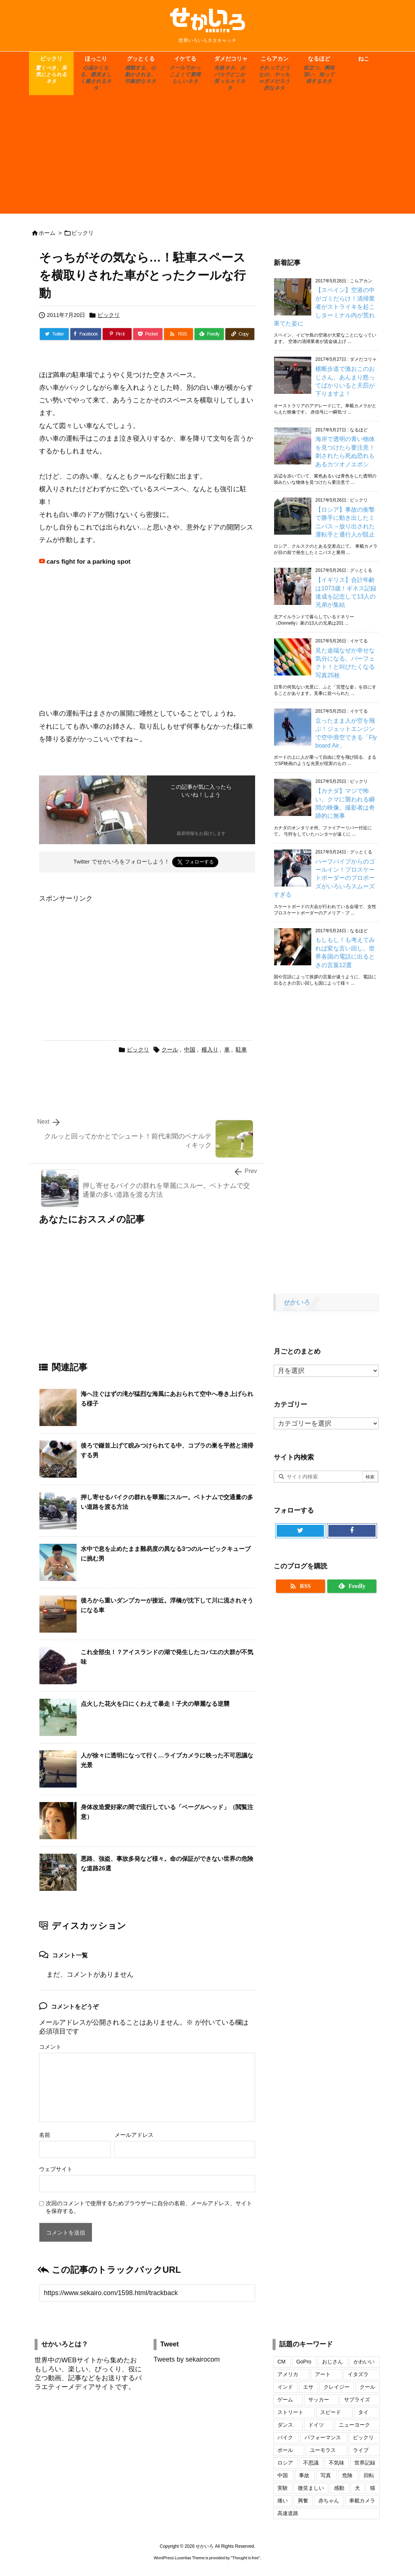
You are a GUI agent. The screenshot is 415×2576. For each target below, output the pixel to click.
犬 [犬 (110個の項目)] (357, 2488)
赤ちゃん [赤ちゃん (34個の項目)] (328, 2501)
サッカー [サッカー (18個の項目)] (318, 2399)
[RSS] (178, 334)
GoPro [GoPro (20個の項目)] (303, 2362)
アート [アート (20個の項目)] (323, 2374)
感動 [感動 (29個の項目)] (339, 2488)
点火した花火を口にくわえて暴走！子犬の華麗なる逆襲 (155, 1704)
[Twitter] (54, 334)
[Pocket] (147, 334)
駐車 (241, 1049)
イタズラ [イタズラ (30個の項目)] (358, 2374)
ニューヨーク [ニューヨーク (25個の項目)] (354, 2425)
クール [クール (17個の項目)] (367, 2387)
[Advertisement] (207, 158)
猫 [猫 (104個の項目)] (372, 2488)
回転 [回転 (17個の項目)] (369, 2475)
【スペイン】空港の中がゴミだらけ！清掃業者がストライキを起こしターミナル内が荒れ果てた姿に (324, 307)
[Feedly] (208, 334)
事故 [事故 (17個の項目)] (304, 2475)
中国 (189, 1049)
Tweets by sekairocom (187, 2359)
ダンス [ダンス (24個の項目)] (285, 2425)
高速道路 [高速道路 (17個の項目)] (287, 2513)
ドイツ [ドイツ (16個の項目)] (316, 2425)
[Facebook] (85, 334)
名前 (44, 2135)
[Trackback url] (147, 2292)
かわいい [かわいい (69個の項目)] (364, 2362)
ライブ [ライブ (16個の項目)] (361, 2450)
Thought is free (245, 2558)
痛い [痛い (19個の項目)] (282, 2501)
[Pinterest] (117, 334)
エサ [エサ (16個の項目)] (308, 2387)
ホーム (47, 233)
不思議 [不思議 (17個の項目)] (311, 2463)
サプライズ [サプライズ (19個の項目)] (357, 2399)
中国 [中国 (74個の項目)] (282, 2475)
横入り (210, 1049)
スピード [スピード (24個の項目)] (330, 2412)
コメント (50, 2047)
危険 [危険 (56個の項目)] (347, 2475)
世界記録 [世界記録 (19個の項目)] (364, 2463)
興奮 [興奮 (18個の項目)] (303, 2501)
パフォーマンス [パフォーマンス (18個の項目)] (323, 2437)
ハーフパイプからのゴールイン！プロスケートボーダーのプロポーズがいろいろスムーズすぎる (324, 878)
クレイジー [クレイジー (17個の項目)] (337, 2387)
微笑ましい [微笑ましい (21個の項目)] (311, 2488)
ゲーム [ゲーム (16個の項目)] (285, 2399)
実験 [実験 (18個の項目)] (282, 2488)
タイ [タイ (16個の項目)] (363, 2412)
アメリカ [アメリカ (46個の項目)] (287, 2374)
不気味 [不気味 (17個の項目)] (336, 2463)
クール (169, 1049)
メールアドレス (134, 2135)
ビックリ (82, 233)
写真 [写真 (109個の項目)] (326, 2475)
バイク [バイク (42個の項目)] (285, 2437)
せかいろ (296, 1302)
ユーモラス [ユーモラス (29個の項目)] (323, 2450)
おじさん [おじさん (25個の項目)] (332, 2362)
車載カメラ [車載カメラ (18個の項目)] (362, 2501)
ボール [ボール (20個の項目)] (285, 2450)
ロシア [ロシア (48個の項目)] (285, 2463)
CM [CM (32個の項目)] (281, 2362)
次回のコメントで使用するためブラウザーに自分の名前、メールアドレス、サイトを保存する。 (149, 2207)
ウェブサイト (56, 2169)
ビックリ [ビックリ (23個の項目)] (363, 2437)
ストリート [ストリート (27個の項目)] (290, 2412)
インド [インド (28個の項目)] (285, 2387)
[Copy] (239, 334)
